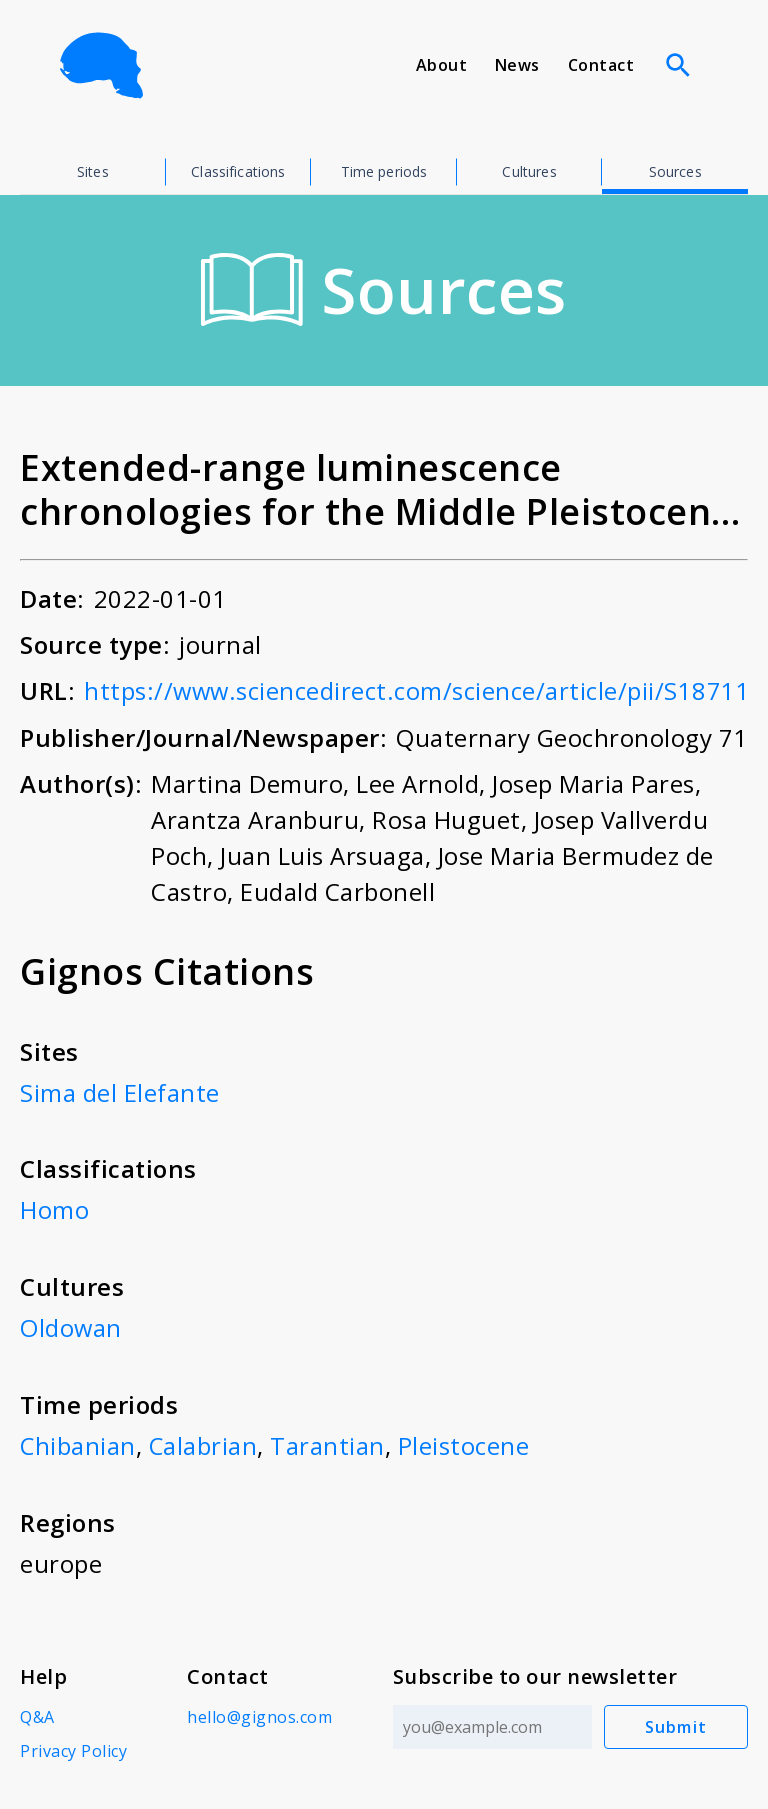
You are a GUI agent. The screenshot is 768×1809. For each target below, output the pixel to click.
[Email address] (492, 1723)
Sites (93, 171)
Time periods (384, 171)
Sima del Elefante (120, 1091)
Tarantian (329, 1442)
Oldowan (71, 1325)
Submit (676, 1723)
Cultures (529, 171)
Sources (675, 171)
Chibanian (78, 1442)
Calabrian (205, 1442)
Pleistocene (466, 1442)
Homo (54, 1208)
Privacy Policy (73, 1747)
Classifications (238, 171)
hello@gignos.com (259, 1713)
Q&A (37, 1713)
